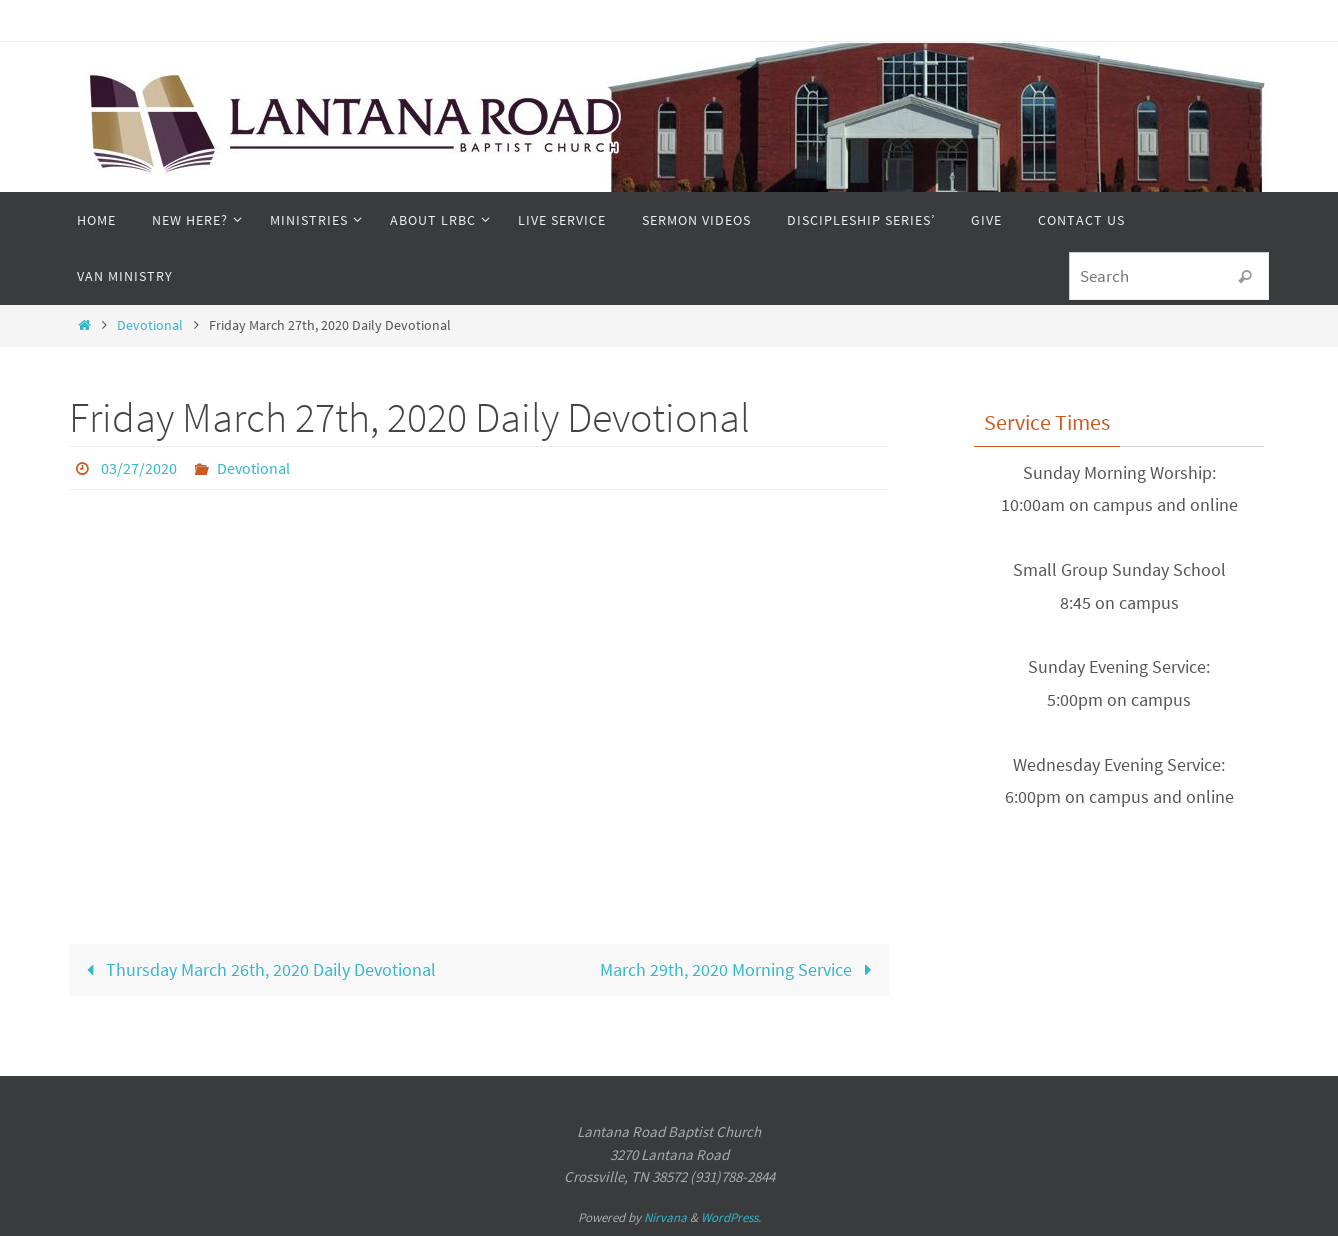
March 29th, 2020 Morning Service (740, 969)
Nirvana (665, 1217)
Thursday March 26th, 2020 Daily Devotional (256, 969)
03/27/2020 (139, 468)
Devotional (150, 325)
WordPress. (731, 1217)
